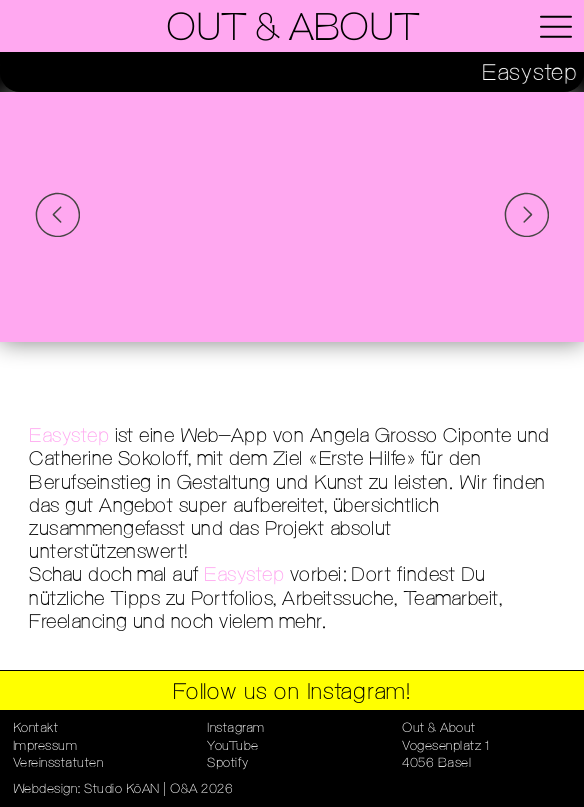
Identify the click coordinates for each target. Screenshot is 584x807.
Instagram (236, 728)
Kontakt (36, 728)
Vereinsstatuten (58, 763)
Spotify (228, 763)
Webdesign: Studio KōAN (86, 789)
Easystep (69, 436)
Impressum (45, 746)
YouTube (233, 746)
